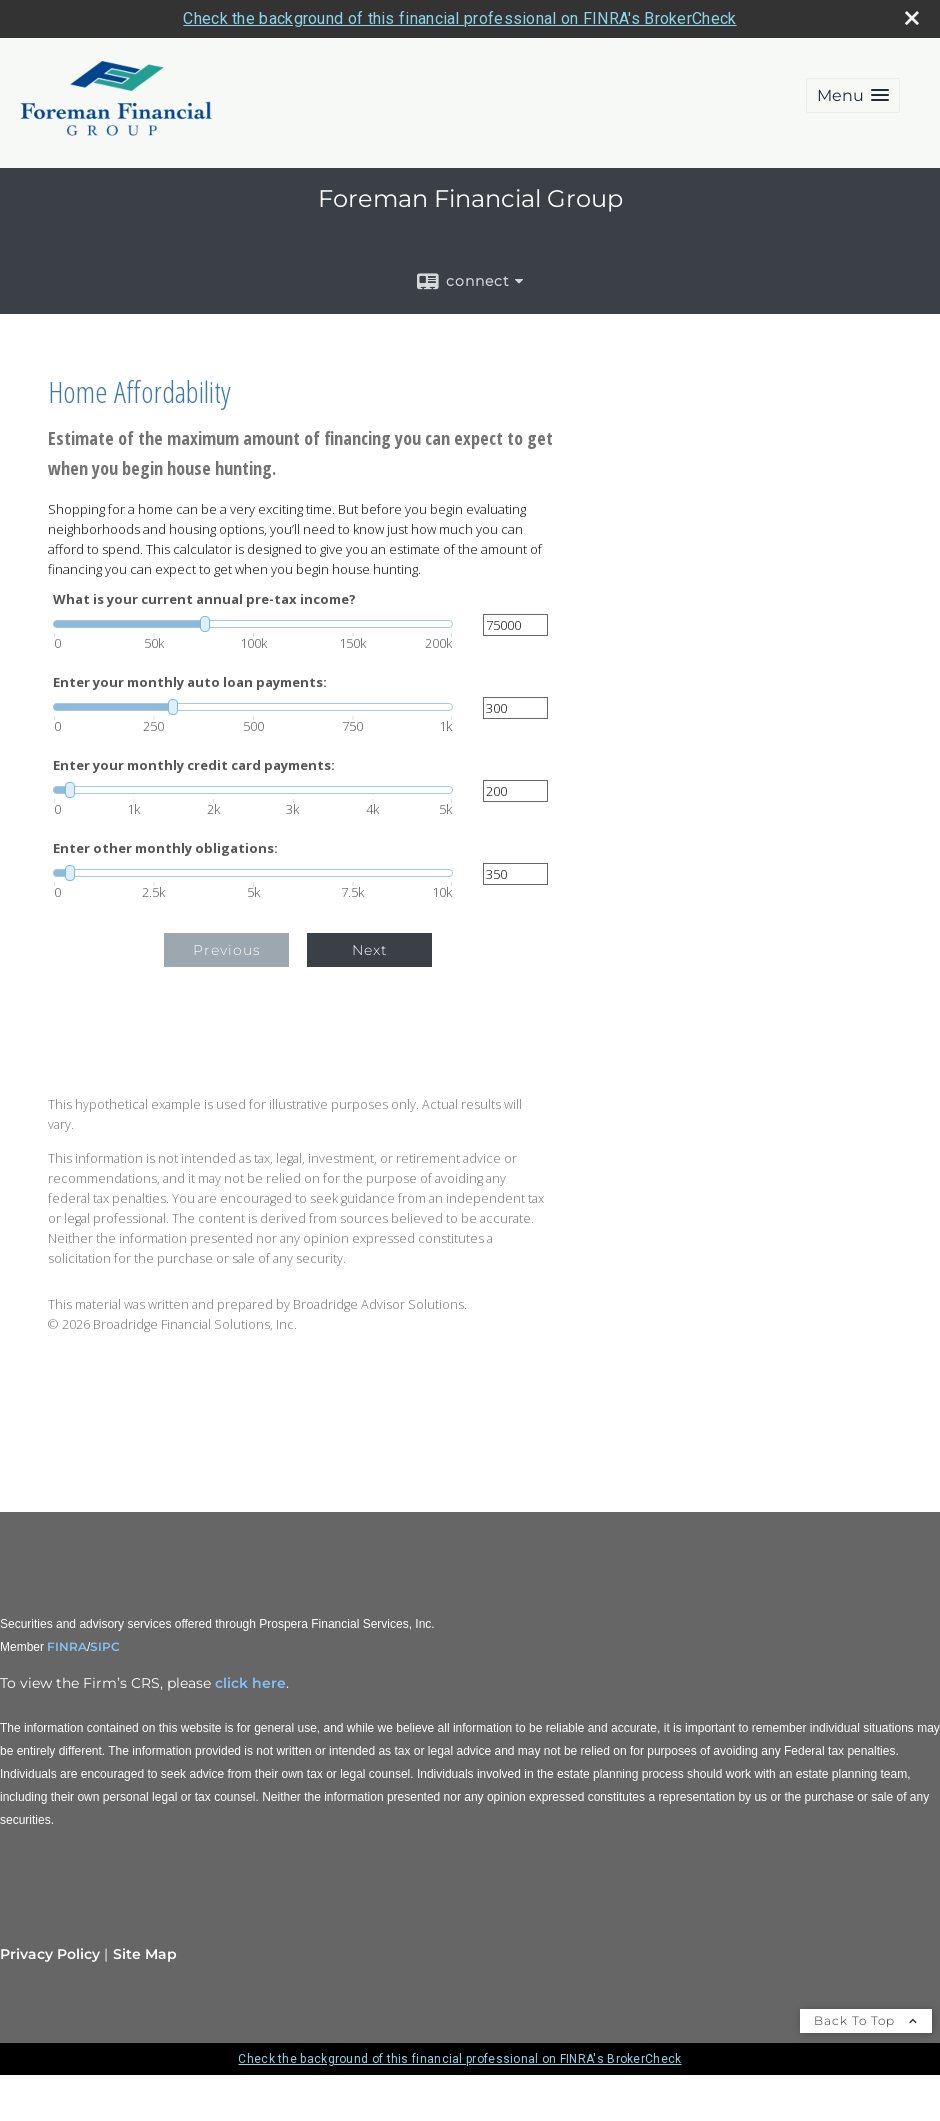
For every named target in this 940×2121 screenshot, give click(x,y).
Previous (227, 950)
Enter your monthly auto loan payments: (190, 682)
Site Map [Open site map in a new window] (145, 1954)
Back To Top (866, 2020)
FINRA (65, 1646)
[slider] (253, 624)
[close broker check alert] (912, 18)
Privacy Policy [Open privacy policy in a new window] (50, 1954)
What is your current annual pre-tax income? (204, 599)
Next (370, 950)
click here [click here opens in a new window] (250, 1683)
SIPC (105, 1646)
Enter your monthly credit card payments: (194, 765)
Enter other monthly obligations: (165, 848)
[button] (853, 95)
